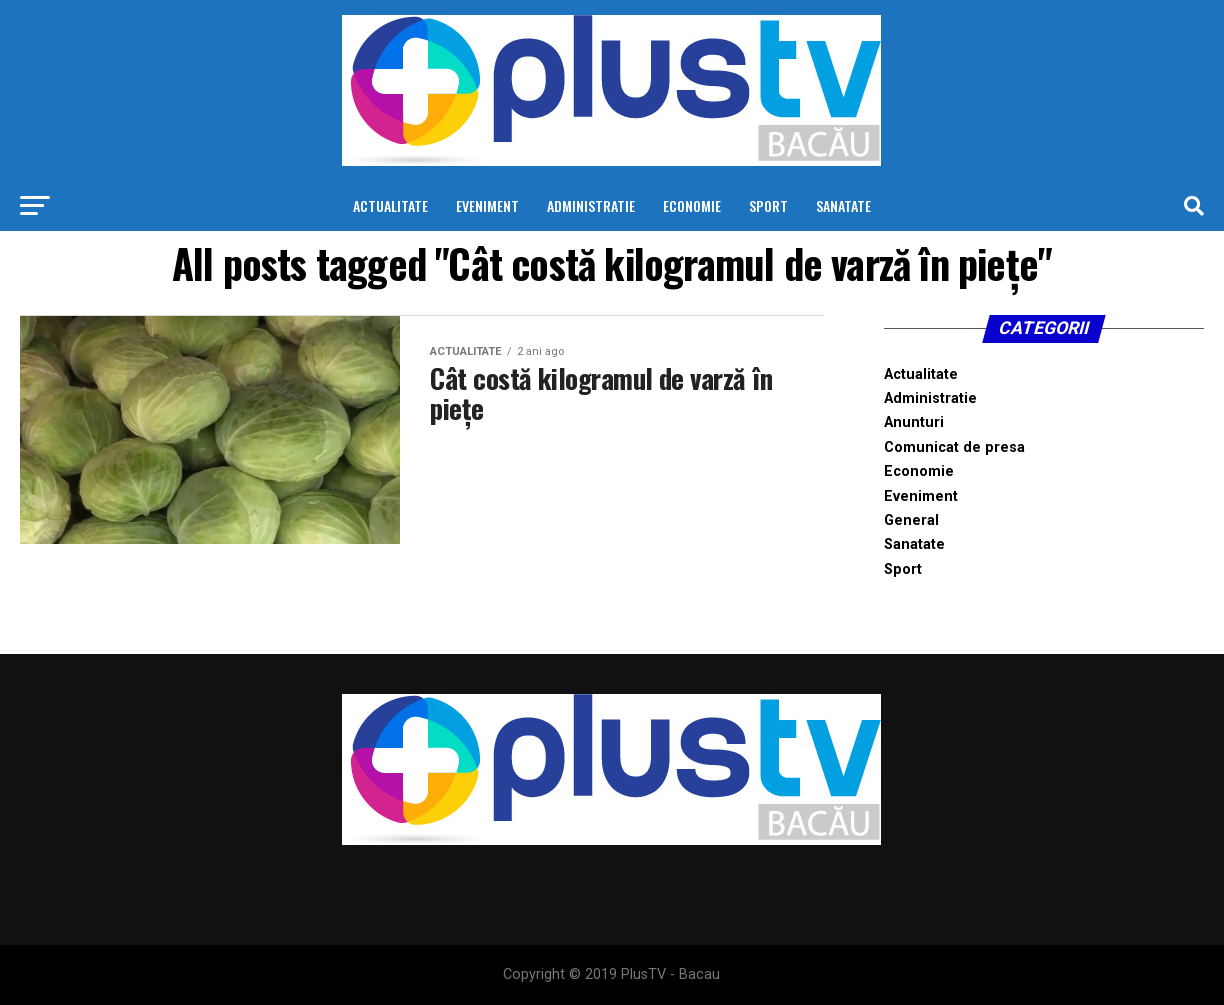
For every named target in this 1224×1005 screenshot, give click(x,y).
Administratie (591, 205)
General (911, 520)
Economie (692, 205)
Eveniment (487, 205)
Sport (768, 205)
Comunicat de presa (954, 447)
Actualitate (390, 205)
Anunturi (914, 422)
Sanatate (843, 205)
